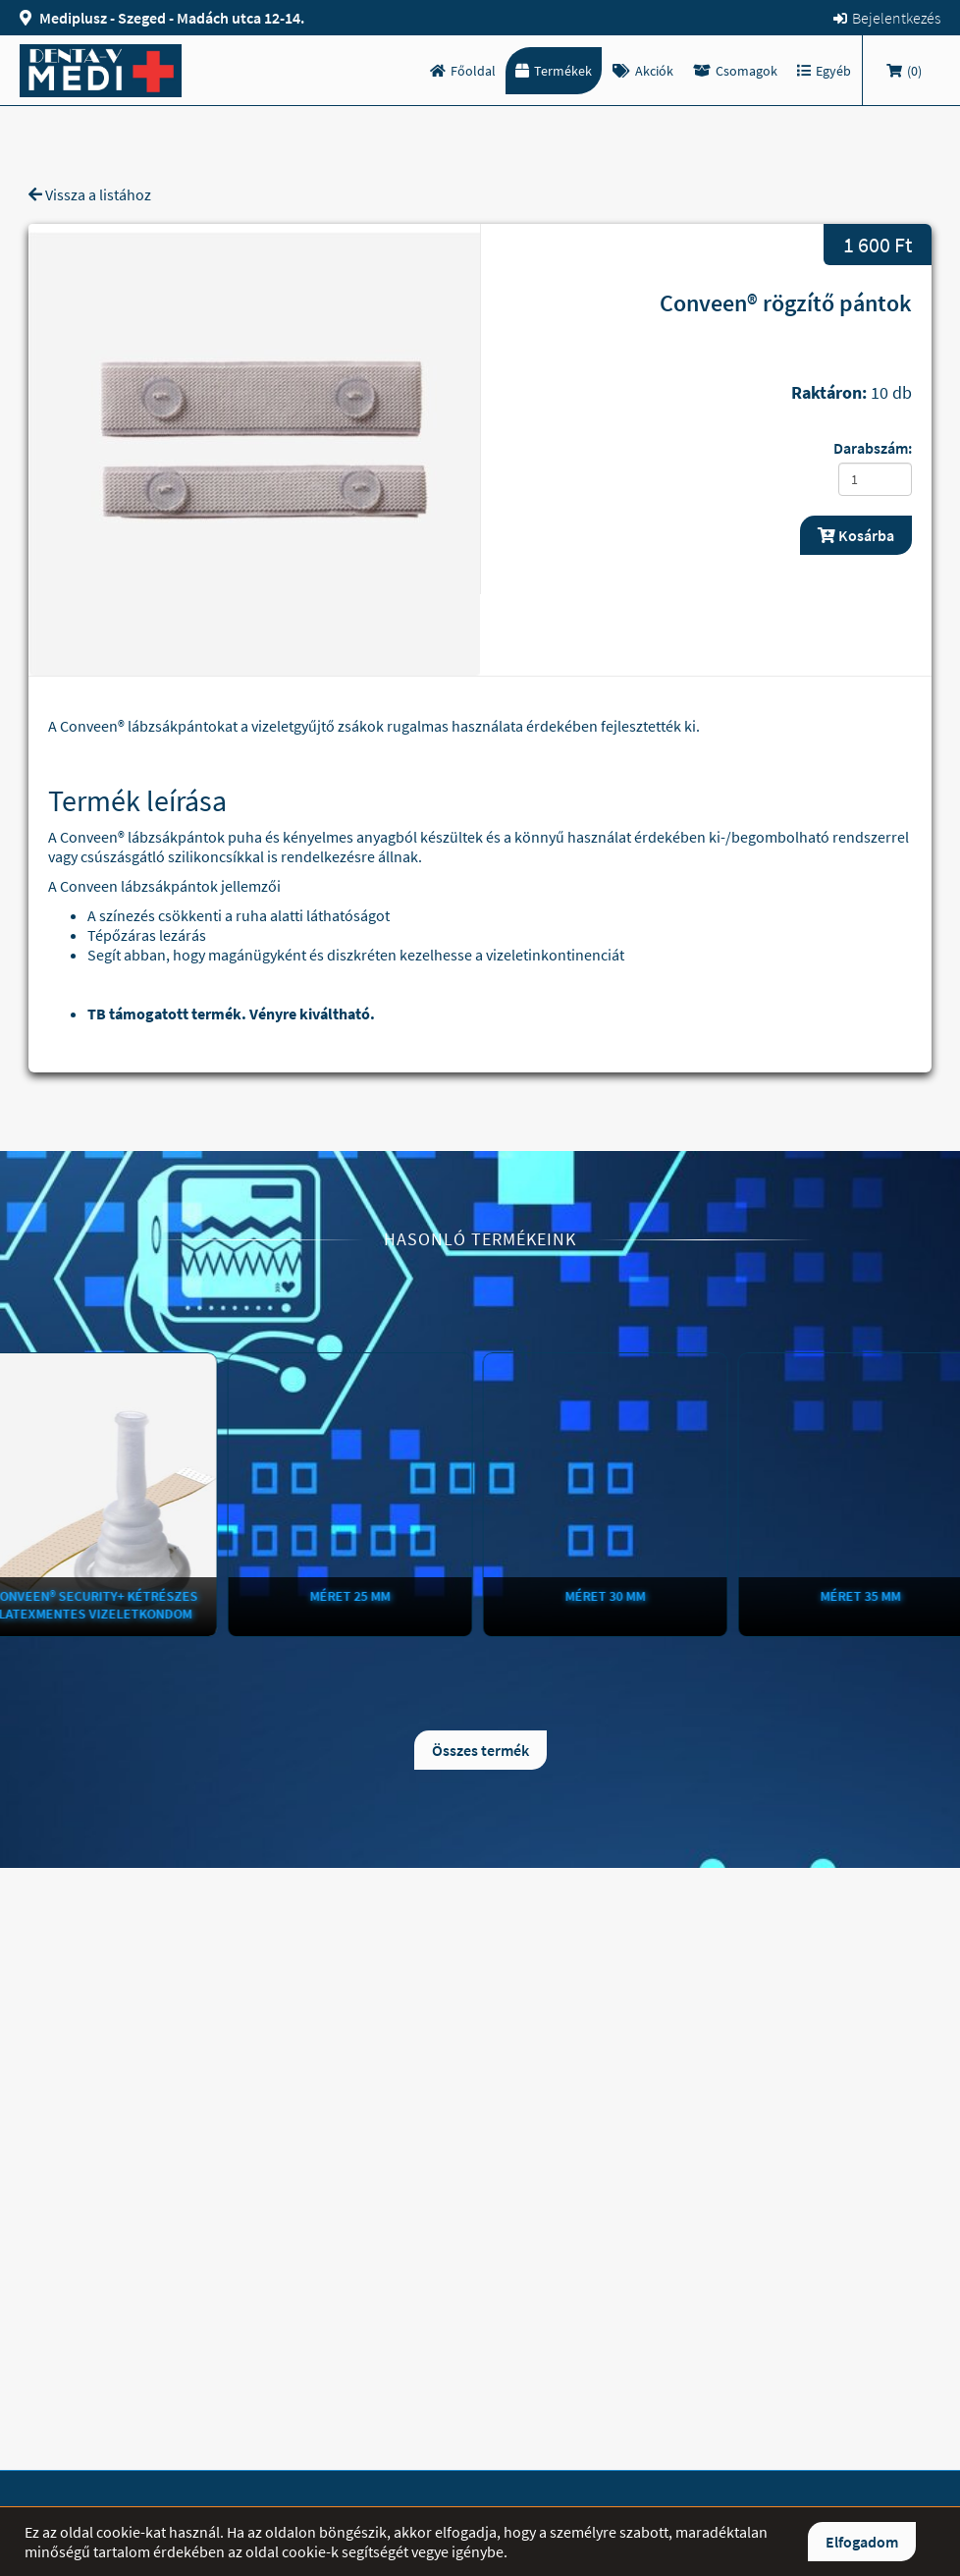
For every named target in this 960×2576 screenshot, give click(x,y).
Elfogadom (862, 2541)
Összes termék (480, 1750)
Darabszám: (872, 448)
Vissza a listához (89, 194)
